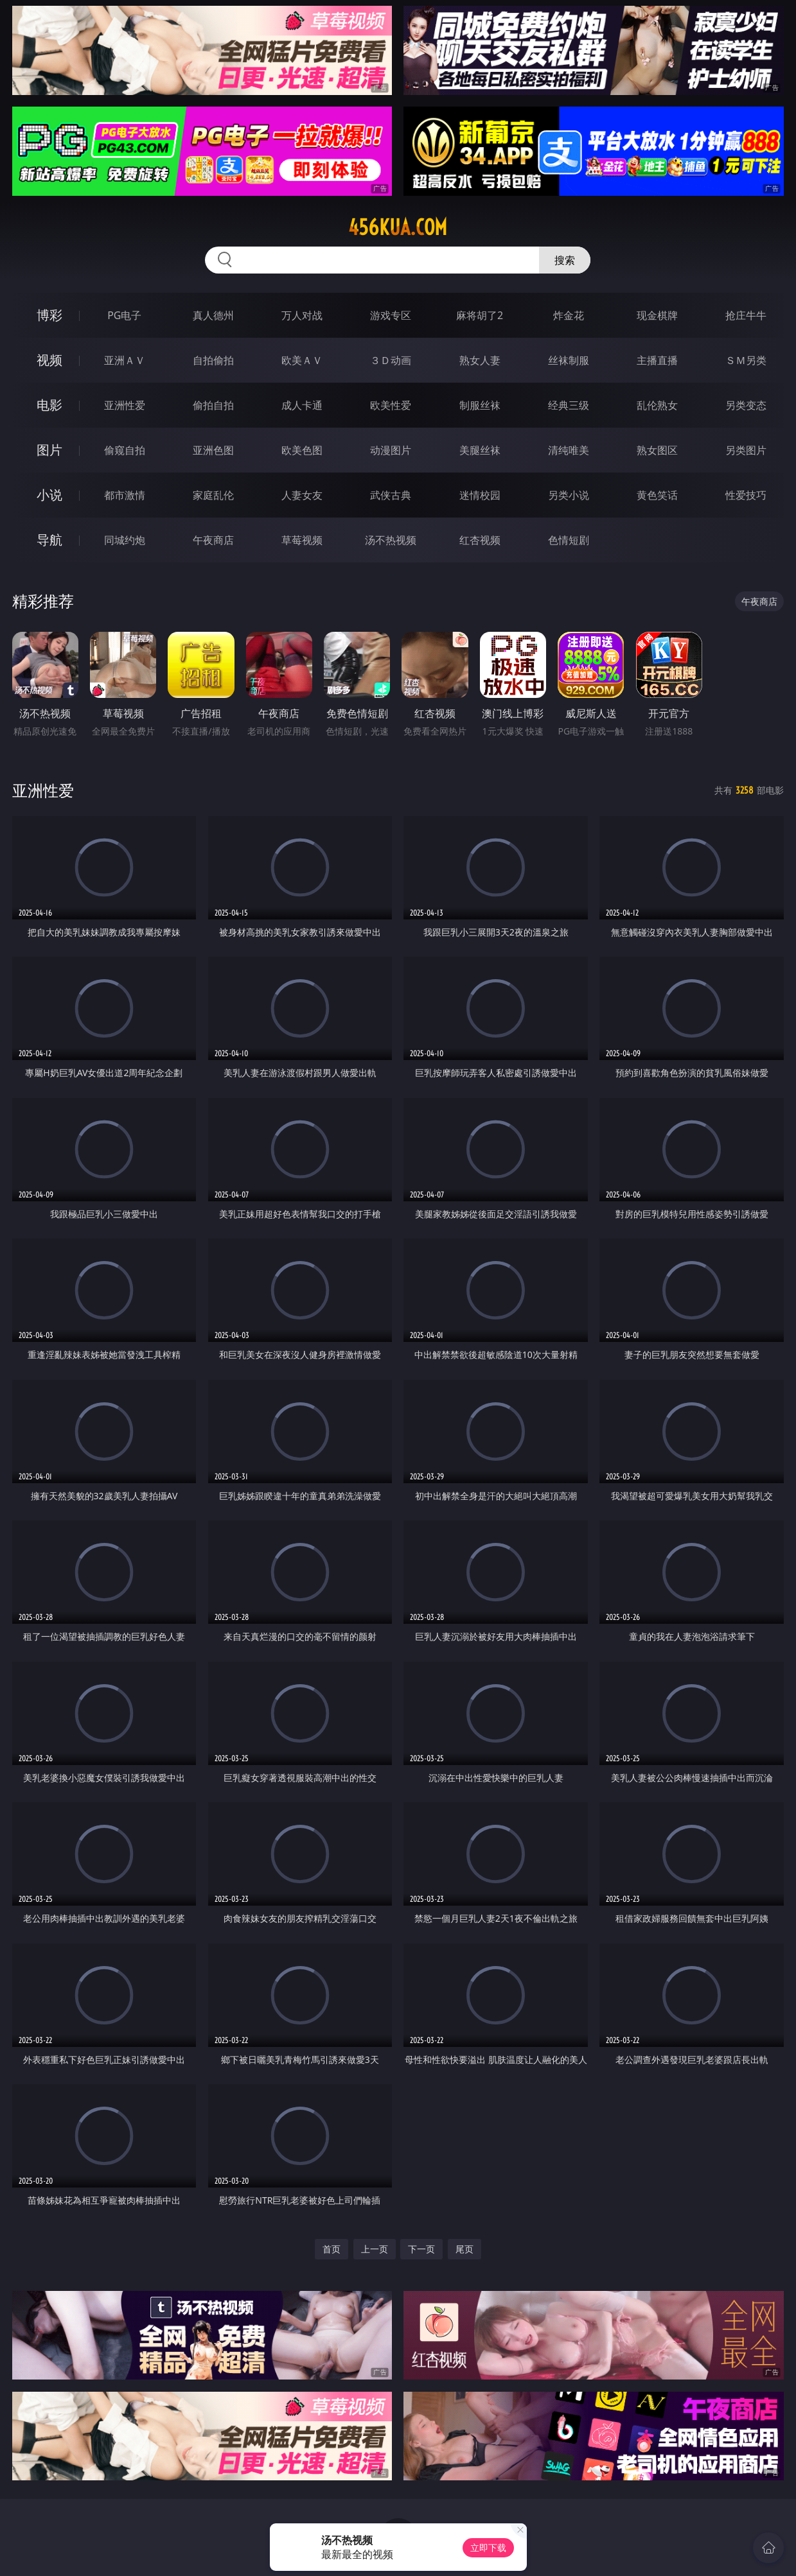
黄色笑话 (657, 495)
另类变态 (745, 405)
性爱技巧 (745, 495)
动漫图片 (390, 450)
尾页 (464, 2249)
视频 (49, 360)
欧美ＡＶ (302, 360)
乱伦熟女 (657, 405)
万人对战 (302, 315)
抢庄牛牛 (745, 315)
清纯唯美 (568, 450)
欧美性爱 (390, 405)
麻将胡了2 (479, 315)
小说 (49, 494)
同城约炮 (124, 540)
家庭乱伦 (213, 495)
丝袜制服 (568, 360)
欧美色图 (302, 450)
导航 (49, 539)
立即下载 (488, 2547)
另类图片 (745, 450)
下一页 (421, 2249)
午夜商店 (213, 540)
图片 (49, 449)
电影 (49, 404)
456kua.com (397, 227)
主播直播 (657, 360)
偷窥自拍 (124, 450)
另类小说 (568, 495)
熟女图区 (657, 450)
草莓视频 (302, 540)
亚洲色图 (213, 450)
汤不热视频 (390, 540)
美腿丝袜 (479, 450)
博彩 (49, 315)
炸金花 (568, 315)
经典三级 (568, 405)
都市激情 (124, 495)
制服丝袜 (479, 405)
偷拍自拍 (213, 405)
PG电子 (124, 315)
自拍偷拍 (213, 360)
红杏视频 (479, 540)
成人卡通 (302, 405)
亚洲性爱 (124, 405)
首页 (332, 2249)
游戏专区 (390, 315)
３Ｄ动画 (390, 360)
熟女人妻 (479, 360)
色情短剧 (568, 540)
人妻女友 (302, 495)
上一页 (374, 2249)
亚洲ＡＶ (124, 360)
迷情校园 (479, 495)
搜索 (564, 260)
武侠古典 (390, 495)
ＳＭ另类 (745, 360)
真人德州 (213, 315)
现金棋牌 (657, 315)
